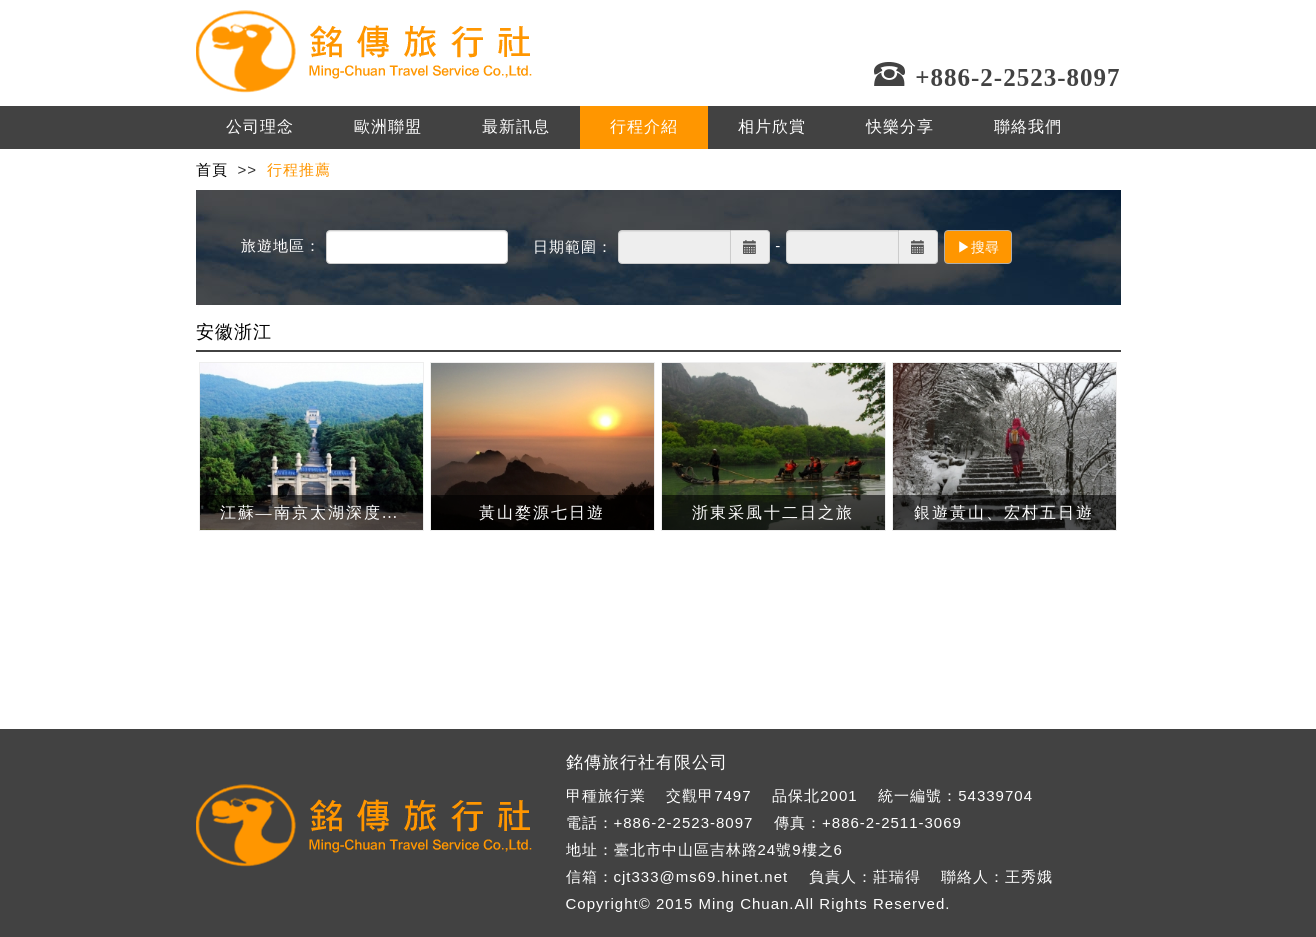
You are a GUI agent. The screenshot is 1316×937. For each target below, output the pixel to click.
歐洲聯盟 (388, 126)
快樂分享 (900, 126)
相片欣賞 (772, 126)
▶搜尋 (978, 247)
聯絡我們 (1028, 126)
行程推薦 (299, 169)
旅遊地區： (281, 245)
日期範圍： (573, 246)
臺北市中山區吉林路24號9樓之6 (728, 849)
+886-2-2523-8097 (684, 822)
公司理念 (260, 126)
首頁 (212, 169)
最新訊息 (516, 126)
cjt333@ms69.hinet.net (701, 876)
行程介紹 (644, 126)
